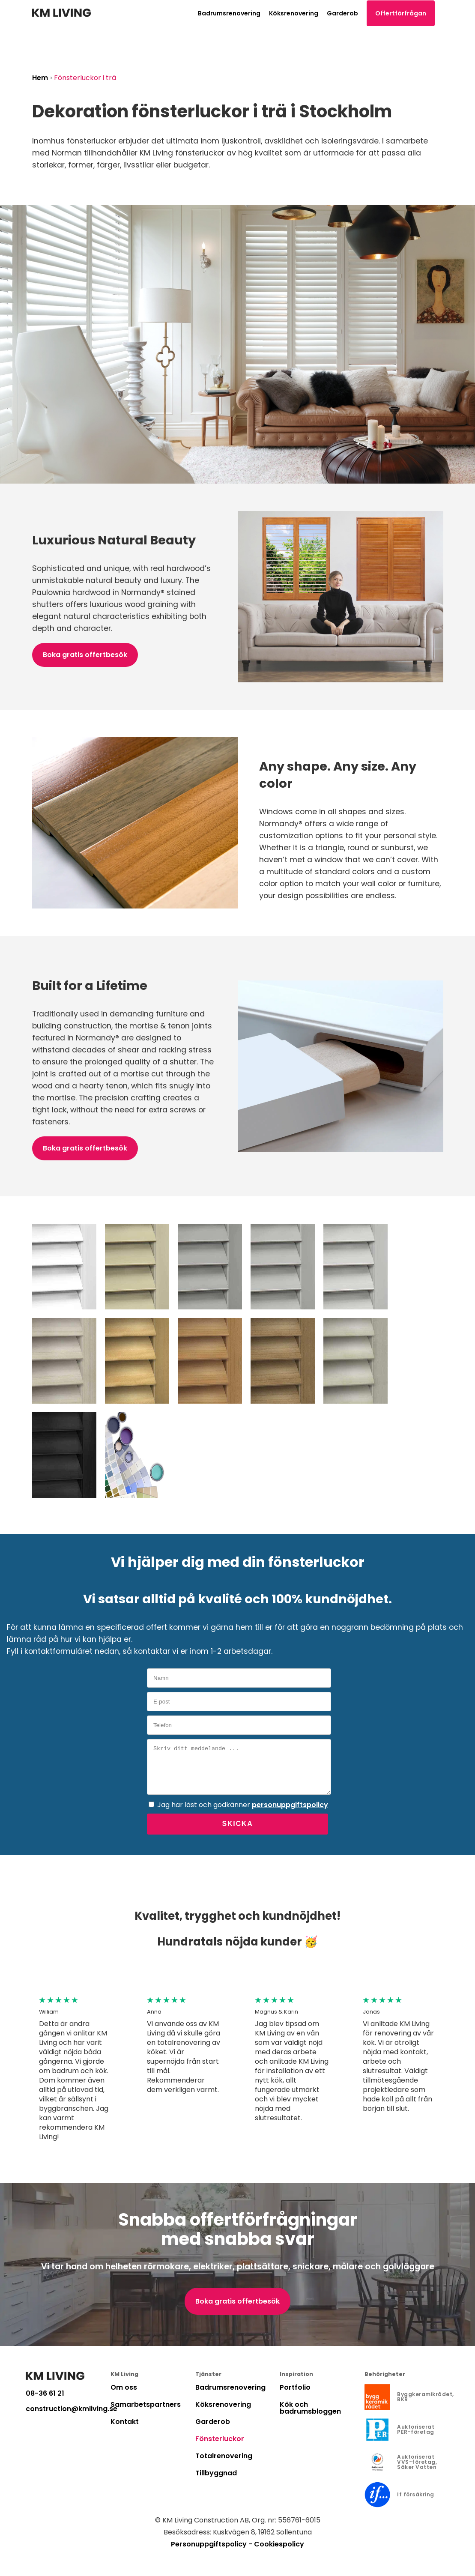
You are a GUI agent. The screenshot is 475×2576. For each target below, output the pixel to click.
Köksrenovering (293, 13)
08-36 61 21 (45, 2393)
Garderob (342, 13)
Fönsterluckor (219, 2439)
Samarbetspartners (146, 2404)
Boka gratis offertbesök (85, 655)
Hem (40, 78)
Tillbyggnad (216, 2473)
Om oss (124, 2387)
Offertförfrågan (400, 13)
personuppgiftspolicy (290, 1805)
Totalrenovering (223, 2456)
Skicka (237, 1823)
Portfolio (295, 2387)
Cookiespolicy (279, 2544)
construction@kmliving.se (68, 2409)
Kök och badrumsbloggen (310, 2408)
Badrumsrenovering (229, 13)
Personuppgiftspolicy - (211, 2544)
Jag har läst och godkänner (242, 1805)
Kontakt (125, 2422)
